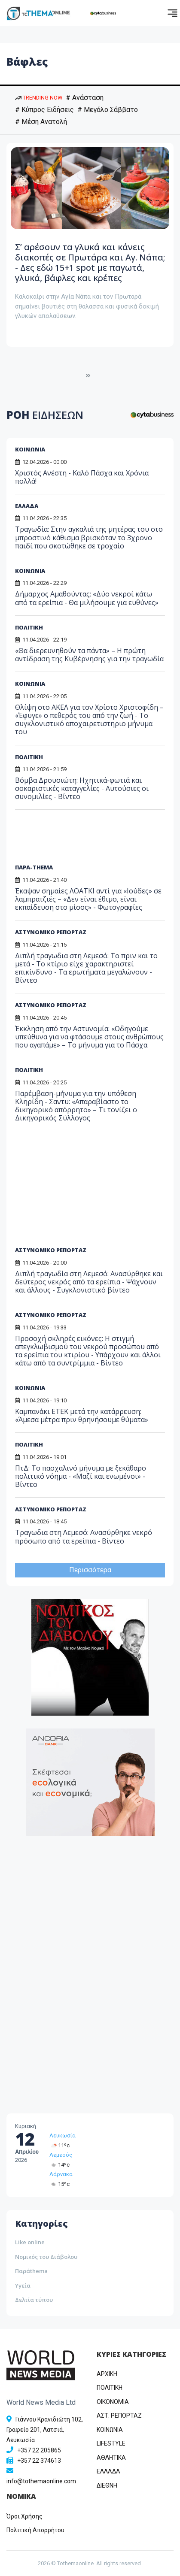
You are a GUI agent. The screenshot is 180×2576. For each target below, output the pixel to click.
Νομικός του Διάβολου (46, 2257)
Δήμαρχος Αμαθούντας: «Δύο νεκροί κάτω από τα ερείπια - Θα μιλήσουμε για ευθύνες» (87, 598)
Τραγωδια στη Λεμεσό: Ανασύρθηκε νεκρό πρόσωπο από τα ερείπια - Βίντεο (83, 1536)
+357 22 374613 (39, 2460)
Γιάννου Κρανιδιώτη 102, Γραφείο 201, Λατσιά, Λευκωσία (44, 2429)
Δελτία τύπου (34, 2300)
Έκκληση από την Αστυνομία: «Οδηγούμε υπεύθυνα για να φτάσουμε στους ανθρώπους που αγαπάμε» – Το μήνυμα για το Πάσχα (89, 1037)
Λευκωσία (62, 2135)
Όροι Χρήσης (24, 2516)
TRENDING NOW (38, 97)
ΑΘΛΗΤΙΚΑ (111, 2457)
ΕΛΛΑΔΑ (26, 506)
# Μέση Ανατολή (41, 122)
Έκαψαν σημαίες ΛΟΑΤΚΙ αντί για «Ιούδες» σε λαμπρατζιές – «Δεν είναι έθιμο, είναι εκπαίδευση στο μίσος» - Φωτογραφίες (88, 899)
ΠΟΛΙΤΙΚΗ (29, 627)
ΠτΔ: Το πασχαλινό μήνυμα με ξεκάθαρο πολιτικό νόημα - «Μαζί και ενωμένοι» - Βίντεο (80, 1476)
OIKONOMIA (113, 2401)
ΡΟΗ (44, 415)
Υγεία (23, 2285)
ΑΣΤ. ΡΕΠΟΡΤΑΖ (119, 2415)
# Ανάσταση (85, 98)
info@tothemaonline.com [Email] (41, 2481)
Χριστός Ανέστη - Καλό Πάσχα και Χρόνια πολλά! (82, 477)
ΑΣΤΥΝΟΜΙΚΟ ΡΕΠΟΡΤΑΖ (50, 932)
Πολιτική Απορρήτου (35, 2530)
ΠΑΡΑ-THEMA (34, 867)
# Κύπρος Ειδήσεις (44, 110)
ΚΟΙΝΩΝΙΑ (30, 449)
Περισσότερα (90, 1570)
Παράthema (31, 2271)
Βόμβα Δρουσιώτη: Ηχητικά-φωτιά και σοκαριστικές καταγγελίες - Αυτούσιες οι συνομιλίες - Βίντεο (82, 788)
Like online (30, 2242)
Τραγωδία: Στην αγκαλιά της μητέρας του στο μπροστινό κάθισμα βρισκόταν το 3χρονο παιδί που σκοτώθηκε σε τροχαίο (89, 537)
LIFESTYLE (111, 2443)
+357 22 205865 (39, 2450)
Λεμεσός (60, 2155)
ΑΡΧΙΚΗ (107, 2373)
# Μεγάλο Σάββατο (107, 110)
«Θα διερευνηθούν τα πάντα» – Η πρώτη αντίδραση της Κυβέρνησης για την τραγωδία (89, 654)
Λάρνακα (61, 2174)
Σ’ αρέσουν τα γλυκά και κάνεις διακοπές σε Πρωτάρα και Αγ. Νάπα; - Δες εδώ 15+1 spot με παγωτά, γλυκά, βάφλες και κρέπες (90, 262)
